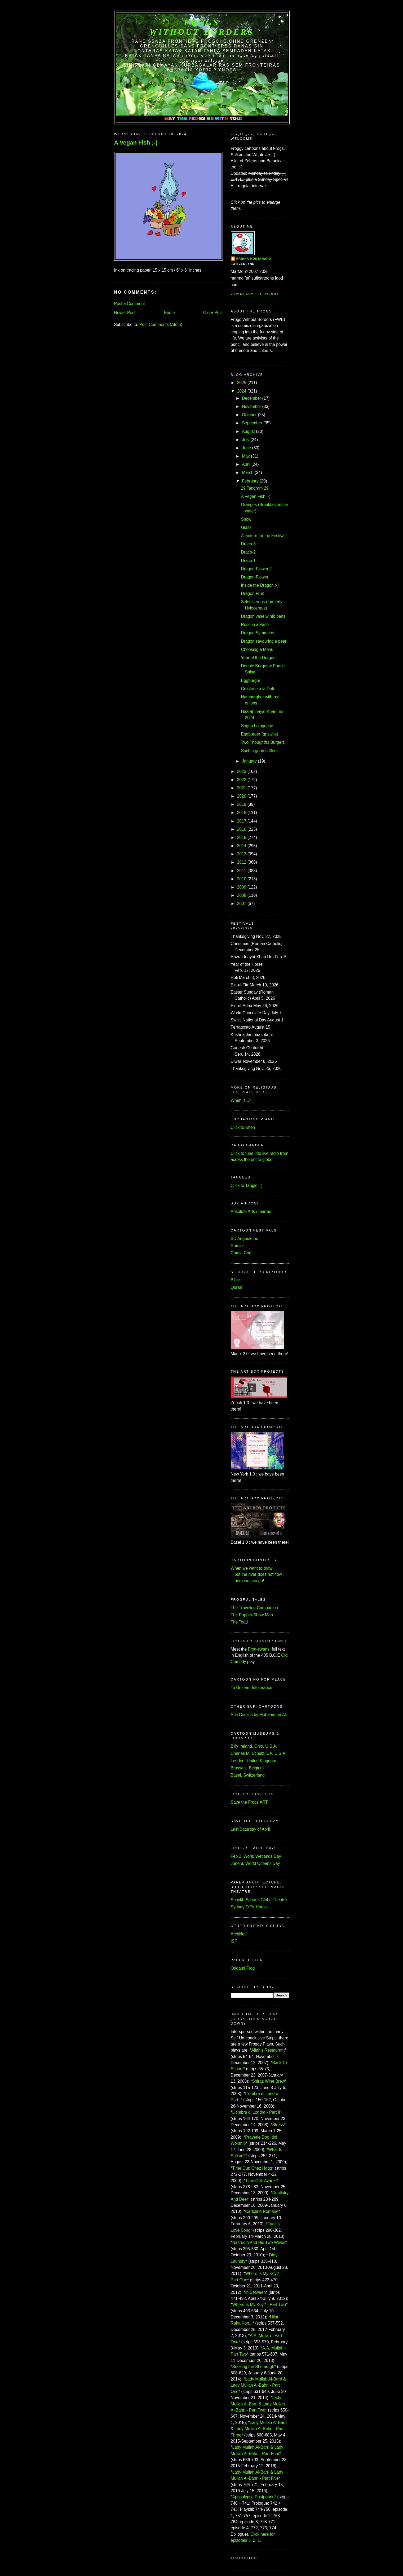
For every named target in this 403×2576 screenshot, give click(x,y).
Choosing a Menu (257, 649)
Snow (246, 519)
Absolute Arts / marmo (251, 1211)
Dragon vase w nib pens (263, 616)
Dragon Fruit (252, 593)
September (252, 423)
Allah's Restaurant (268, 2050)
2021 (241, 788)
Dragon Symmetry (257, 632)
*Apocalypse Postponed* (253, 2497)
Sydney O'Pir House (249, 1907)
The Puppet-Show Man (252, 1615)
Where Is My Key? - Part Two (259, 2304)
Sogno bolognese (257, 726)
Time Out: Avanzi (260, 2180)
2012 (241, 862)
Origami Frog (243, 1968)
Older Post (213, 312)
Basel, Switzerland (248, 1775)
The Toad (239, 1622)
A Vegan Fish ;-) (136, 142)
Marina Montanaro (253, 258)
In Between (255, 2292)
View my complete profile (255, 293)
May (246, 456)
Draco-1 (248, 560)
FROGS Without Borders (201, 27)
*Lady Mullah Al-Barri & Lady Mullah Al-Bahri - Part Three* (259, 2428)
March (247, 472)
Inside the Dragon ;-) (259, 585)
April (246, 464)
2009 (241, 887)
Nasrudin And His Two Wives (258, 2242)
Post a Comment (129, 303)
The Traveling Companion (254, 1607)
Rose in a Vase (255, 624)
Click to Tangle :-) (247, 1185)
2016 (241, 829)
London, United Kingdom (253, 1761)
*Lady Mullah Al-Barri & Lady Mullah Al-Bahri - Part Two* (258, 2403)
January (249, 761)
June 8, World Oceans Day (255, 1863)
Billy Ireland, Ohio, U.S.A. (254, 1746)
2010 (241, 879)
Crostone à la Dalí (257, 688)
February (250, 481)
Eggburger (250, 680)
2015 (241, 837)
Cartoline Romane (261, 2211)
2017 (241, 821)
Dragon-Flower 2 (256, 569)
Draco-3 (248, 544)
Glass (246, 527)
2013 (241, 854)
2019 (241, 804)
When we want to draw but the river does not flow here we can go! (256, 1574)
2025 (241, 382)
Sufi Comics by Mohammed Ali (259, 1714)
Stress (278, 2124)
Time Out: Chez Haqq (252, 2168)
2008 (241, 895)
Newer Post (125, 312)
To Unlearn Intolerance (251, 1687)
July (245, 439)
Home (169, 312)
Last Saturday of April (250, 1829)
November (251, 406)
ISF (234, 1941)
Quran (236, 1287)
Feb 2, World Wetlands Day (256, 1856)
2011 (241, 870)
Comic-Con (241, 1253)
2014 (241, 845)
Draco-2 (248, 552)
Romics (238, 1245)
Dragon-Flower (254, 577)
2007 (241, 903)
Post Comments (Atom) (160, 324)
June (246, 448)
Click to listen (243, 1127)
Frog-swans (258, 1649)
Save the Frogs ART (249, 1802)
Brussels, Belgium (247, 1768)
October (249, 414)
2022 (241, 779)
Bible (235, 1280)
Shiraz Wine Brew (268, 2081)
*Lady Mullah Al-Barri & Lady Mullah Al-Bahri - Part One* (258, 2385)
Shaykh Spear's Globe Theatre (259, 1900)
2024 (241, 391)
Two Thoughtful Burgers (263, 742)
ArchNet (238, 1934)
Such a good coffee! (259, 751)
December (251, 398)
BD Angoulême (244, 1238)
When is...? (241, 1100)
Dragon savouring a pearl (264, 641)
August (248, 431)
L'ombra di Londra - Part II (256, 2112)
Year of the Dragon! (259, 657)
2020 (241, 796)
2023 (241, 771)
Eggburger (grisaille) (259, 734)
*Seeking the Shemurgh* (253, 2366)
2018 (241, 812)
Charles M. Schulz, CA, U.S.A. (259, 1753)
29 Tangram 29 (254, 488)
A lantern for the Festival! (263, 535)
